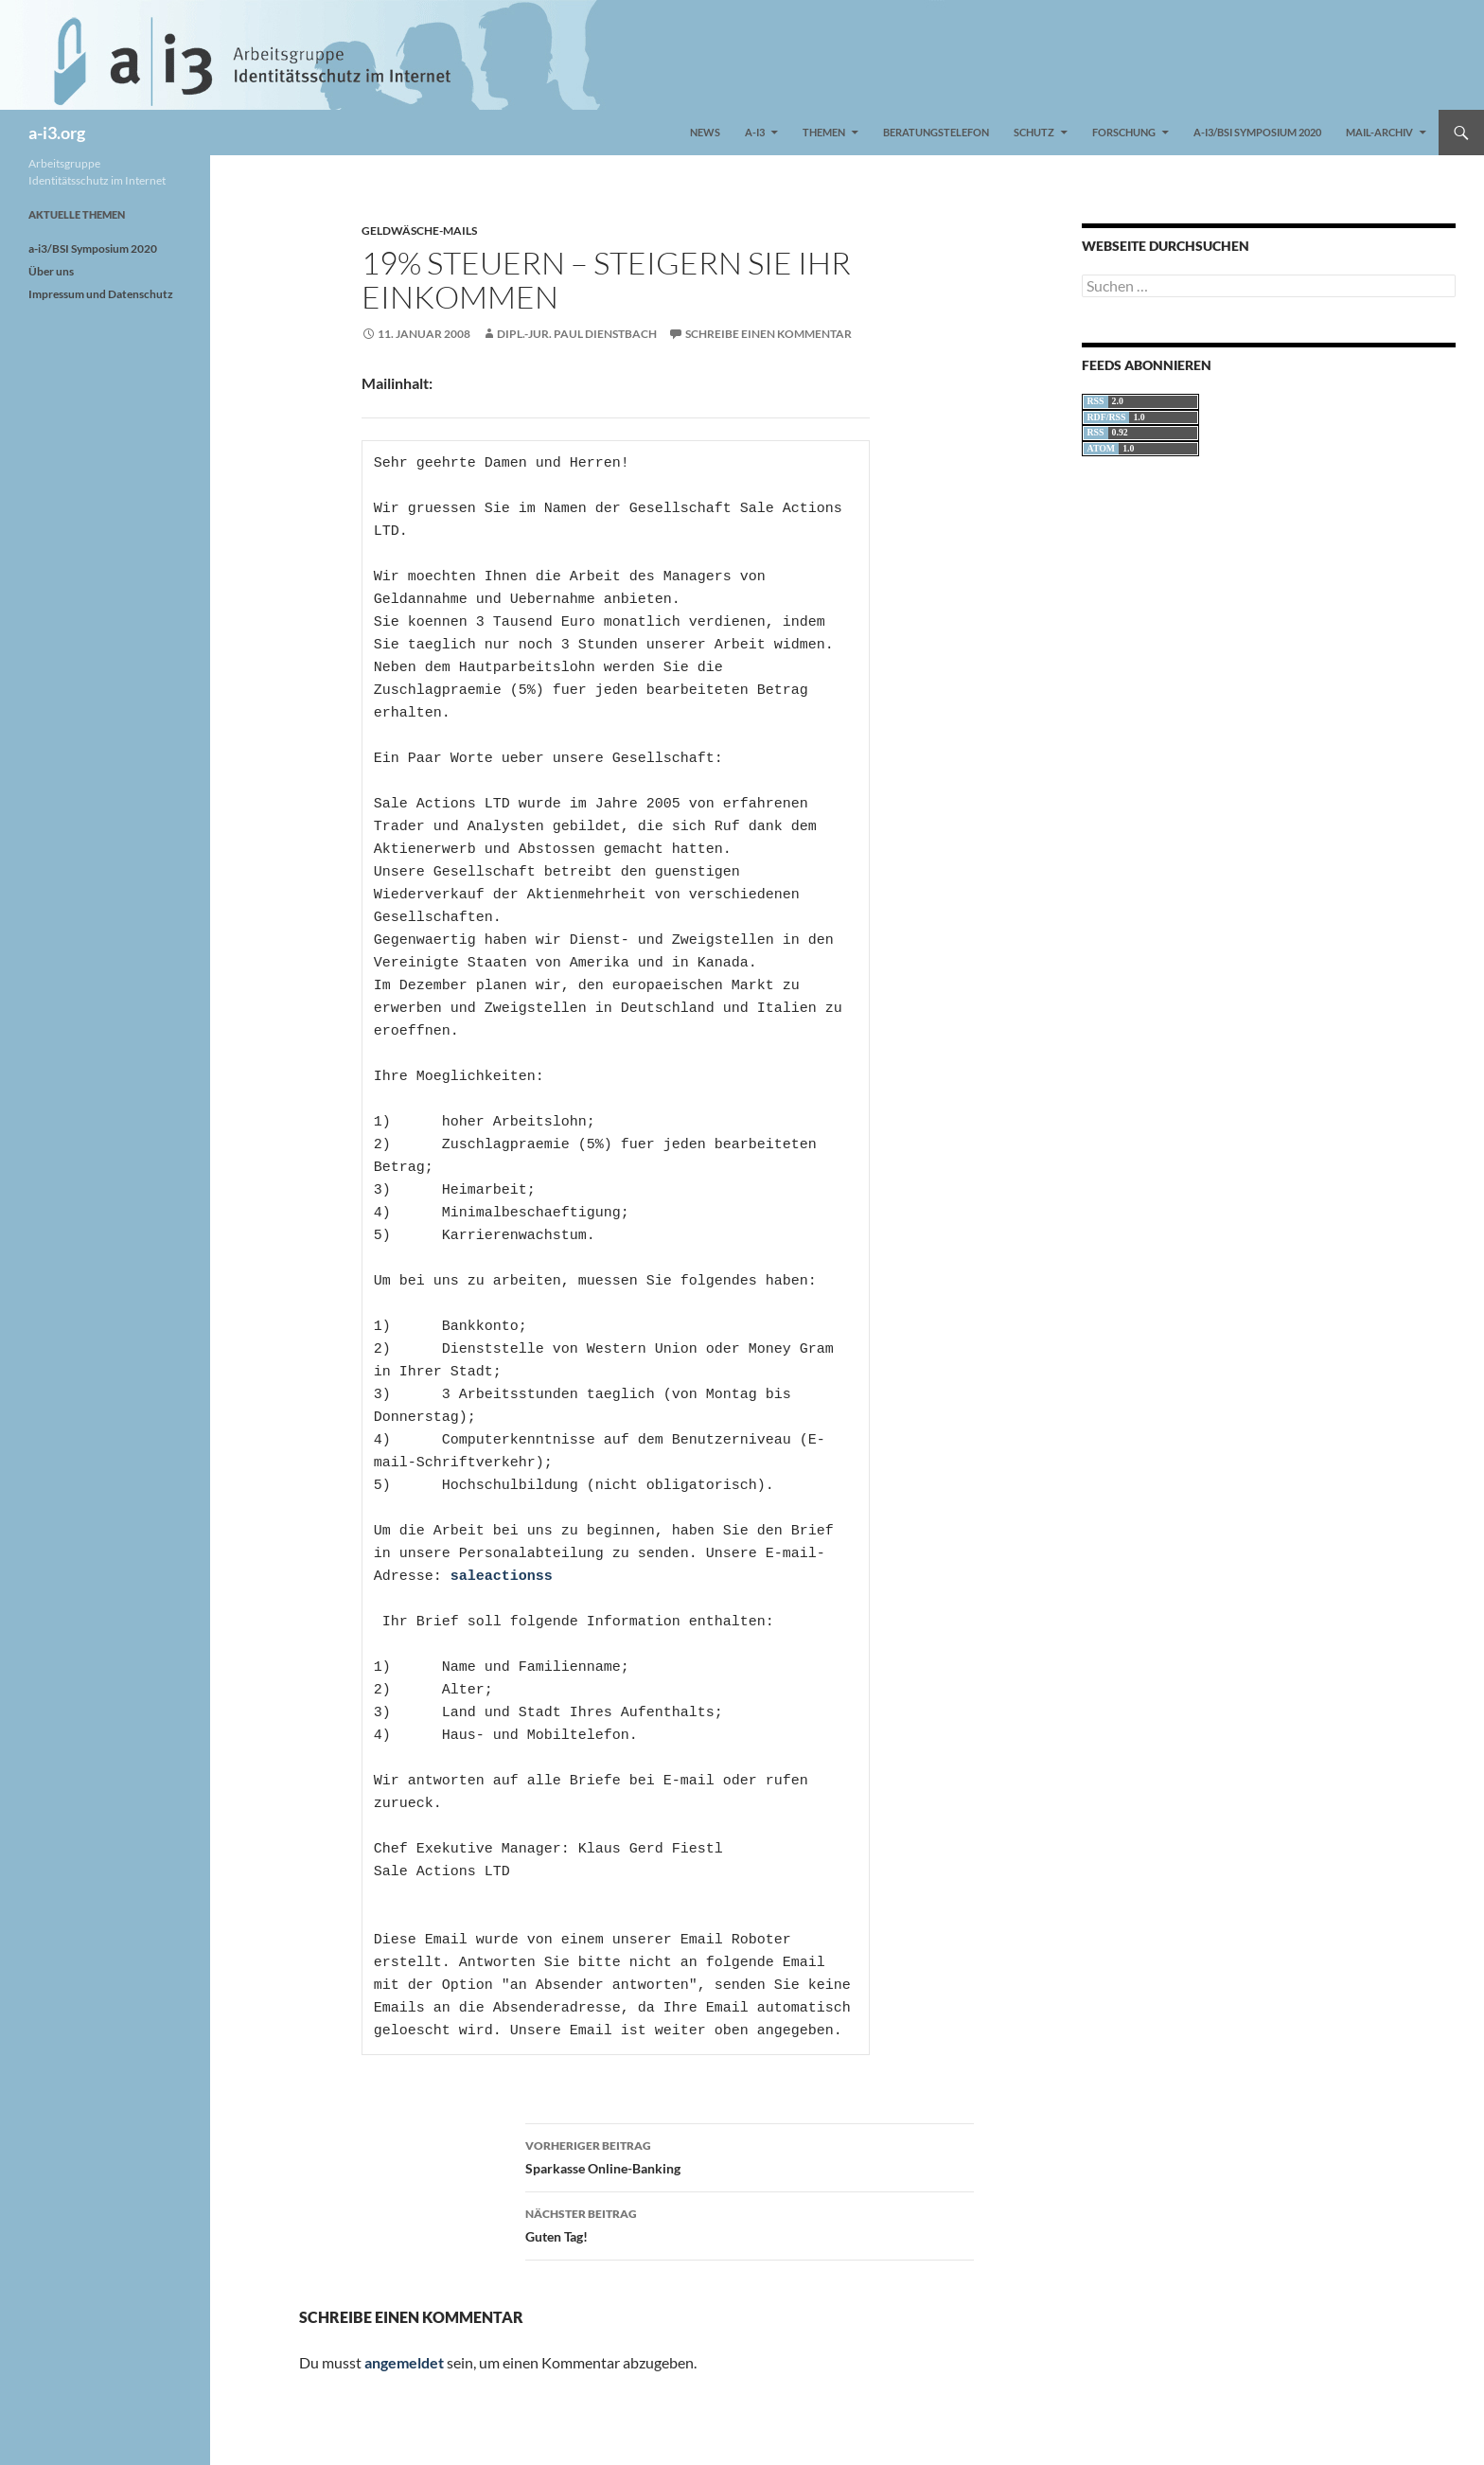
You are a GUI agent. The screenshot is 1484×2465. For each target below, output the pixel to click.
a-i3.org (56, 132)
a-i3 (755, 132)
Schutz (1034, 132)
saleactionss (501, 1577)
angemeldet (404, 2362)
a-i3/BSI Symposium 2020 (1257, 132)
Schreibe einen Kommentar (768, 334)
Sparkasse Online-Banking (749, 2155)
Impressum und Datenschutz (100, 294)
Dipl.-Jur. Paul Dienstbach (577, 334)
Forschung (1124, 132)
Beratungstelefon (936, 132)
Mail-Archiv (1379, 132)
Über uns (51, 271)
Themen (824, 132)
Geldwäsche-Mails (419, 230)
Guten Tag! (749, 2223)
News (705, 132)
